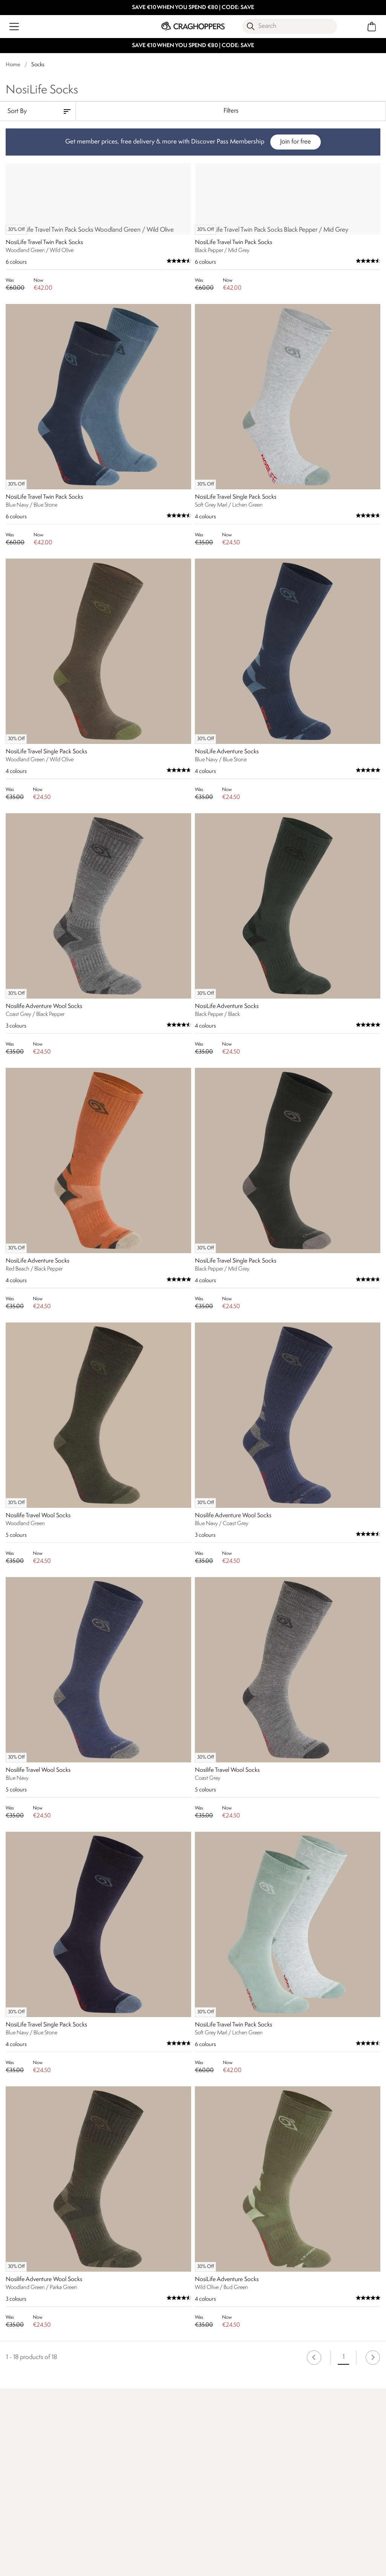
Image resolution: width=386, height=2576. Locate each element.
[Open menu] (14, 26)
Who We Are (213, 2570)
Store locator (308, 2560)
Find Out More (25, 2570)
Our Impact (116, 2570)
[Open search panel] (289, 26)
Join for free (295, 142)
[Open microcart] (372, 26)
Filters (231, 111)
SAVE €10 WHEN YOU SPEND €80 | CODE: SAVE (193, 8)
